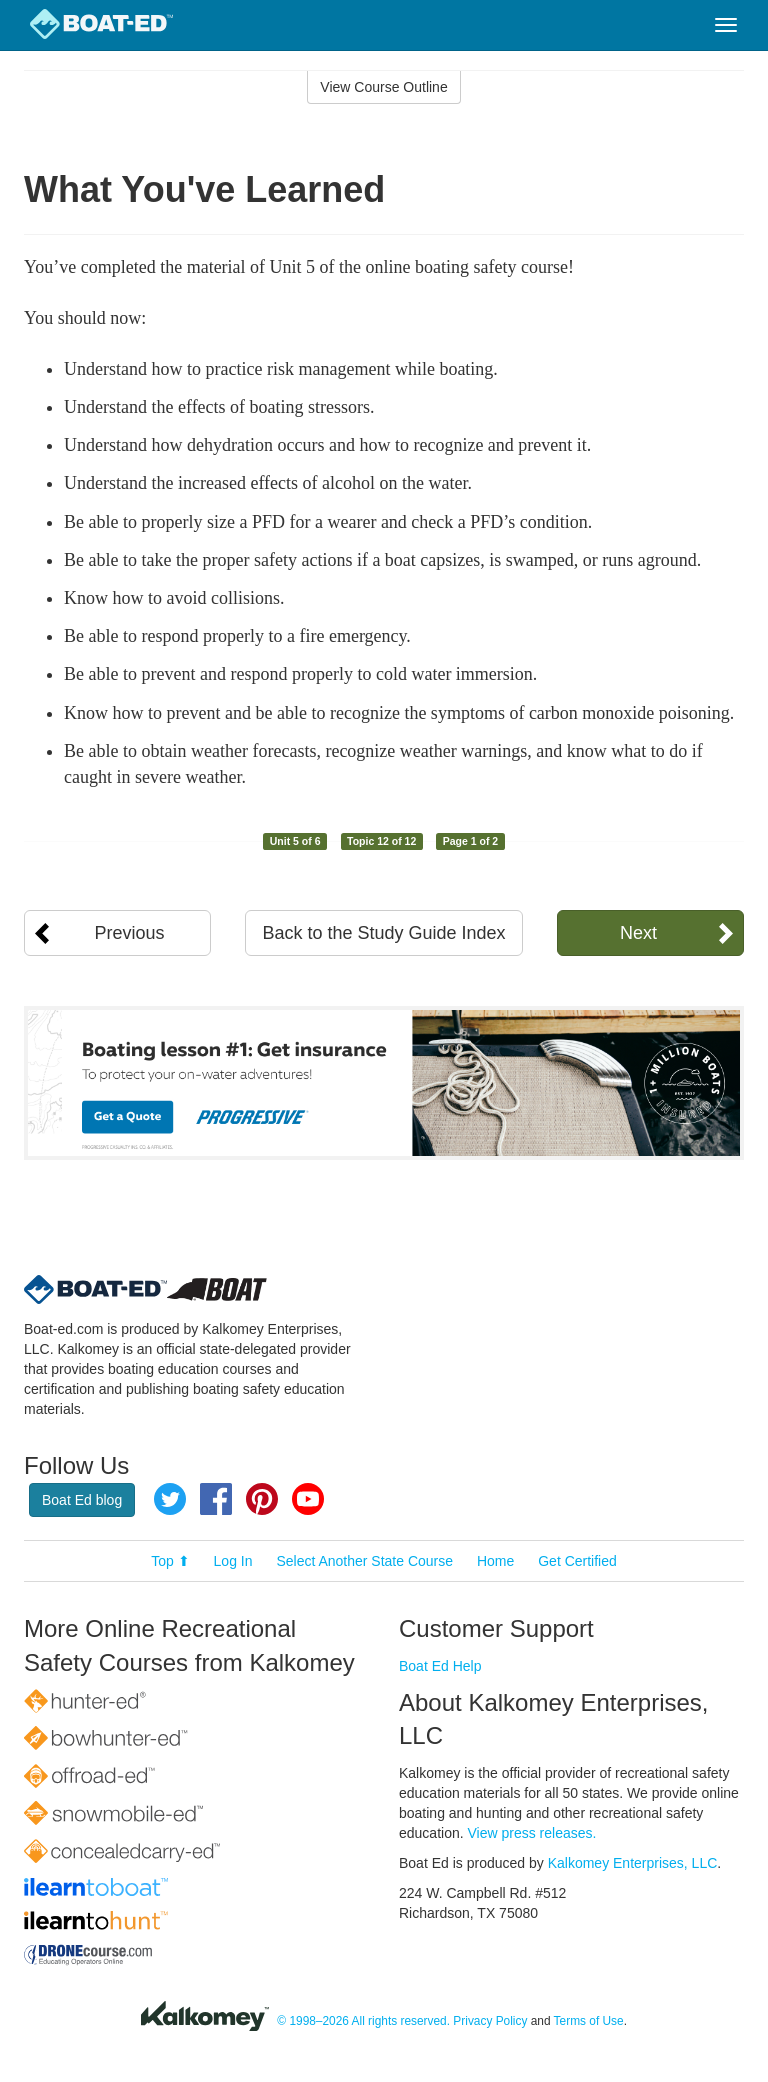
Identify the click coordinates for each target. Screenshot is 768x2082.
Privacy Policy (490, 2021)
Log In (233, 1561)
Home (495, 1561)
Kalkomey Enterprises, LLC (633, 1863)
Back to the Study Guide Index (383, 933)
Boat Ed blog (82, 1500)
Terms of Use (589, 2021)
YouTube (308, 1499)
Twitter (170, 1499)
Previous (130, 933)
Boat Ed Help (440, 1666)
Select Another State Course (364, 1561)
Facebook (216, 1499)
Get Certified (577, 1561)
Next (638, 933)
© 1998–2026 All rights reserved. (363, 2021)
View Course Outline (383, 87)
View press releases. (532, 1833)
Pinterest (262, 1499)
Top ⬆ (170, 1561)
